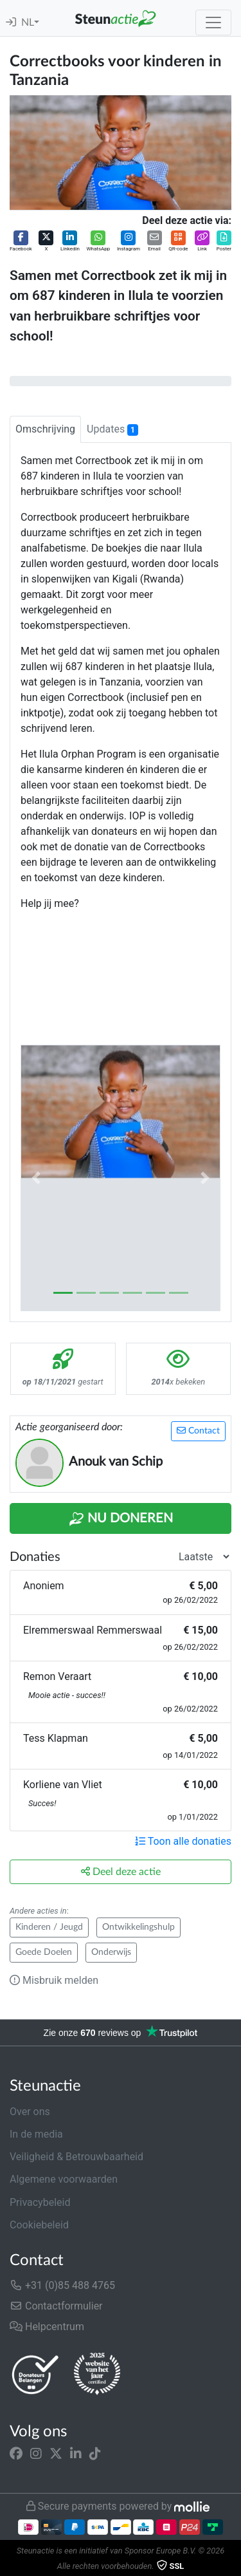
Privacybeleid (40, 2202)
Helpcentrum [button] (47, 2326)
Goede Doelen (43, 1952)
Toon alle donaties (183, 1841)
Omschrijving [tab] (45, 429)
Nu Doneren (121, 1519)
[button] (21, 241)
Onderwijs (111, 1952)
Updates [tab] (112, 429)
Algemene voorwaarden (64, 2179)
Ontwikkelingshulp (138, 1927)
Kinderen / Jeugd (49, 1927)
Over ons (30, 2111)
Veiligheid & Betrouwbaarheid (76, 2157)
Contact (198, 1430)
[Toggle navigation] (213, 22)
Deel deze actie (121, 1871)
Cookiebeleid (39, 2225)
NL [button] (27, 22)
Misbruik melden (54, 1980)
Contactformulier (56, 2306)
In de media (36, 2134)
